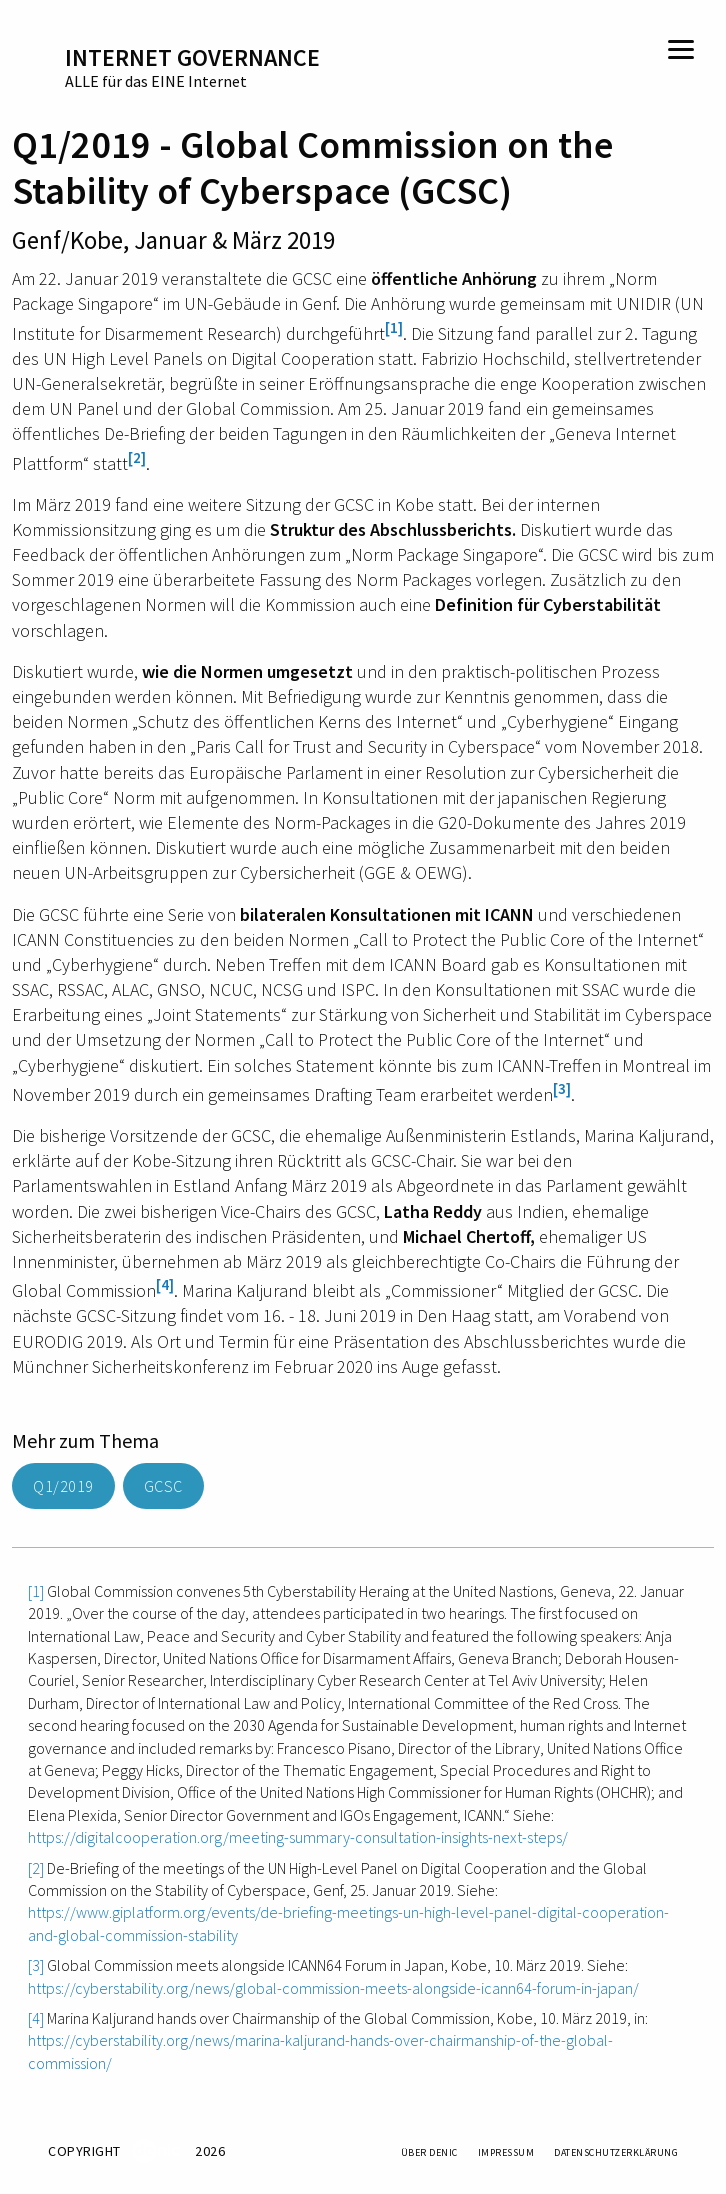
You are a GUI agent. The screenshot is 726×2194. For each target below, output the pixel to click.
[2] (137, 457)
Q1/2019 (63, 1486)
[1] (394, 327)
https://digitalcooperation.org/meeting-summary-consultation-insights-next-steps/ (298, 1837)
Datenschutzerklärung (616, 2152)
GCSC (163, 1486)
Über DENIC (429, 2152)
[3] (562, 1088)
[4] (165, 1284)
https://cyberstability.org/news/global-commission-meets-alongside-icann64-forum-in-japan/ (333, 1988)
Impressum (506, 2152)
